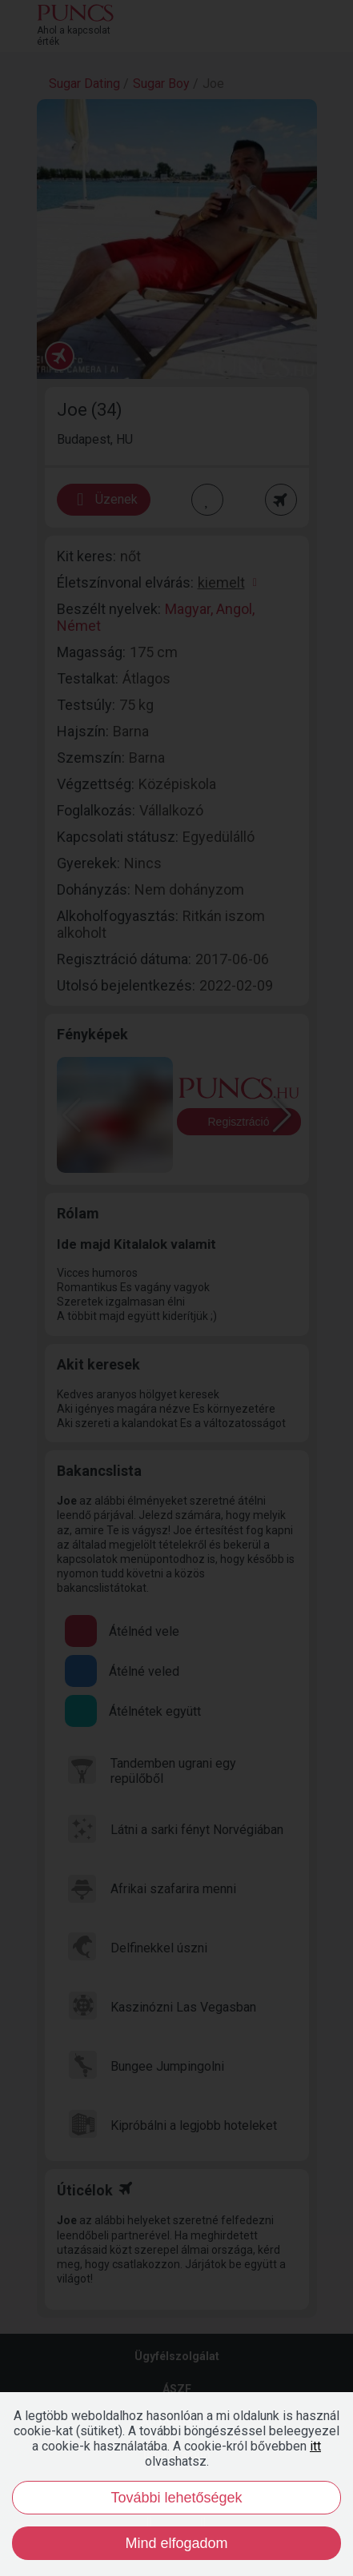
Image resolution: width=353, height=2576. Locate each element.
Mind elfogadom (176, 2543)
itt (315, 2446)
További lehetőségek (176, 2498)
